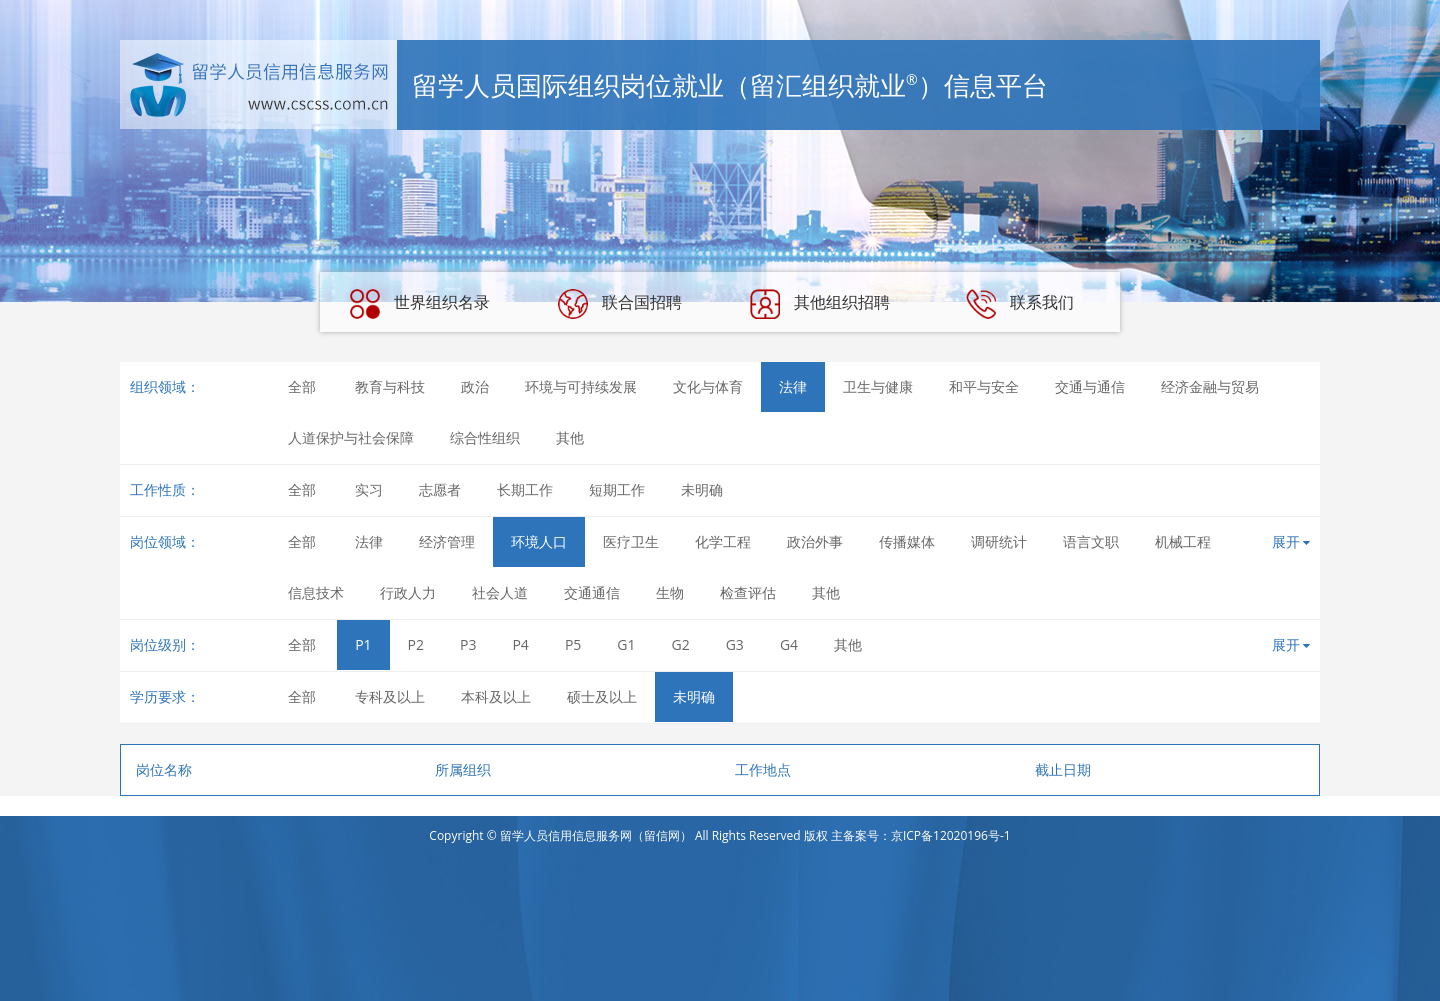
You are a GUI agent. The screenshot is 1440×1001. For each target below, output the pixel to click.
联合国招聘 (620, 304)
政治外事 (815, 541)
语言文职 (1091, 541)
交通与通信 (1090, 386)
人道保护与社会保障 (351, 437)
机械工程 (1183, 541)
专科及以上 (390, 696)
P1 (363, 644)
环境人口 (539, 541)
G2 (681, 644)
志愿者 (440, 489)
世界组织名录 (420, 304)
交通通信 (592, 592)
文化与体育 (708, 386)
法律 (793, 386)
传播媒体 (907, 541)
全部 (302, 386)
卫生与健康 (878, 386)
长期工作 (525, 489)
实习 (369, 489)
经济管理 (447, 541)
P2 (416, 644)
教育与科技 (390, 386)
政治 (475, 386)
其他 (570, 437)
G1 (626, 644)
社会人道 (500, 592)
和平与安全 (984, 386)
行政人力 (408, 592)
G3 (735, 644)
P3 (468, 644)
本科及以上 (496, 696)
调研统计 (999, 541)
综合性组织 (485, 437)
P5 (573, 644)
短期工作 (617, 489)
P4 (520, 644)
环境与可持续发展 (581, 386)
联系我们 (1020, 304)
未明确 (702, 489)
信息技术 (316, 592)
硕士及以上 (602, 696)
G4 (789, 644)
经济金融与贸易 (1210, 386)
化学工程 (723, 541)
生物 (670, 592)
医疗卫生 (631, 541)
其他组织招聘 (820, 304)
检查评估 (748, 592)
